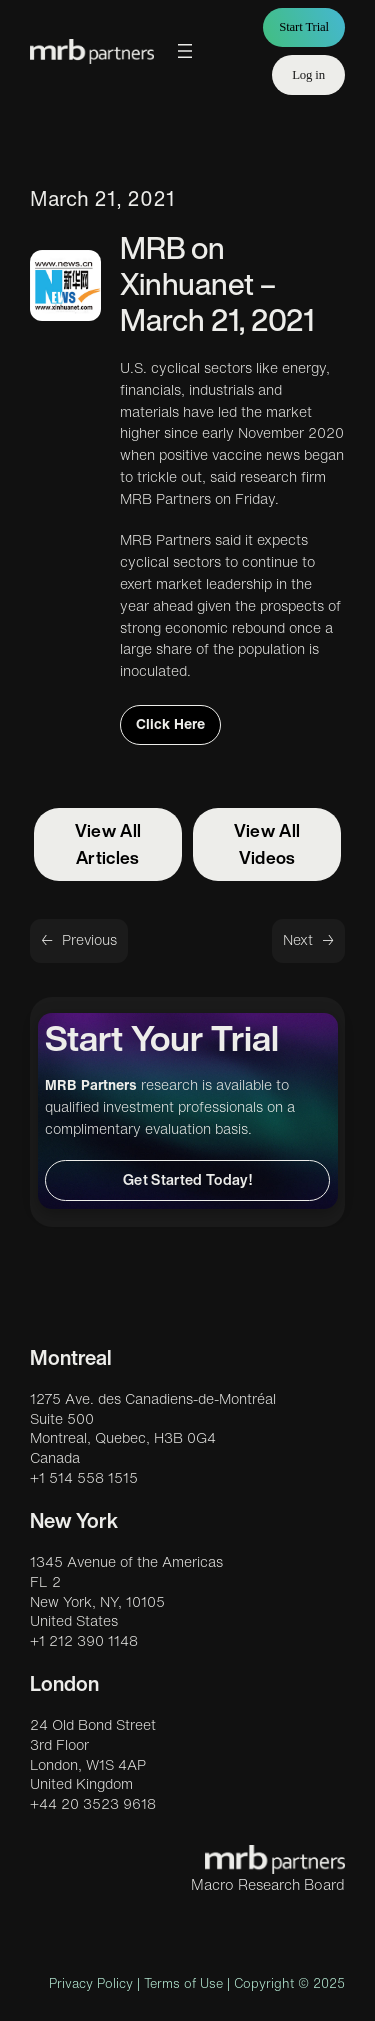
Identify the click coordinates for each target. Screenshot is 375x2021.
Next (298, 940)
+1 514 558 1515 (84, 1478)
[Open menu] (185, 51)
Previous (89, 940)
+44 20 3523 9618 (93, 1804)
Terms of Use (183, 1983)
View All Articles (108, 844)
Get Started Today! (187, 1179)
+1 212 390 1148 (84, 1641)
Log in (308, 75)
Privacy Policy (91, 1983)
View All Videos (267, 844)
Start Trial (304, 27)
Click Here (170, 724)
